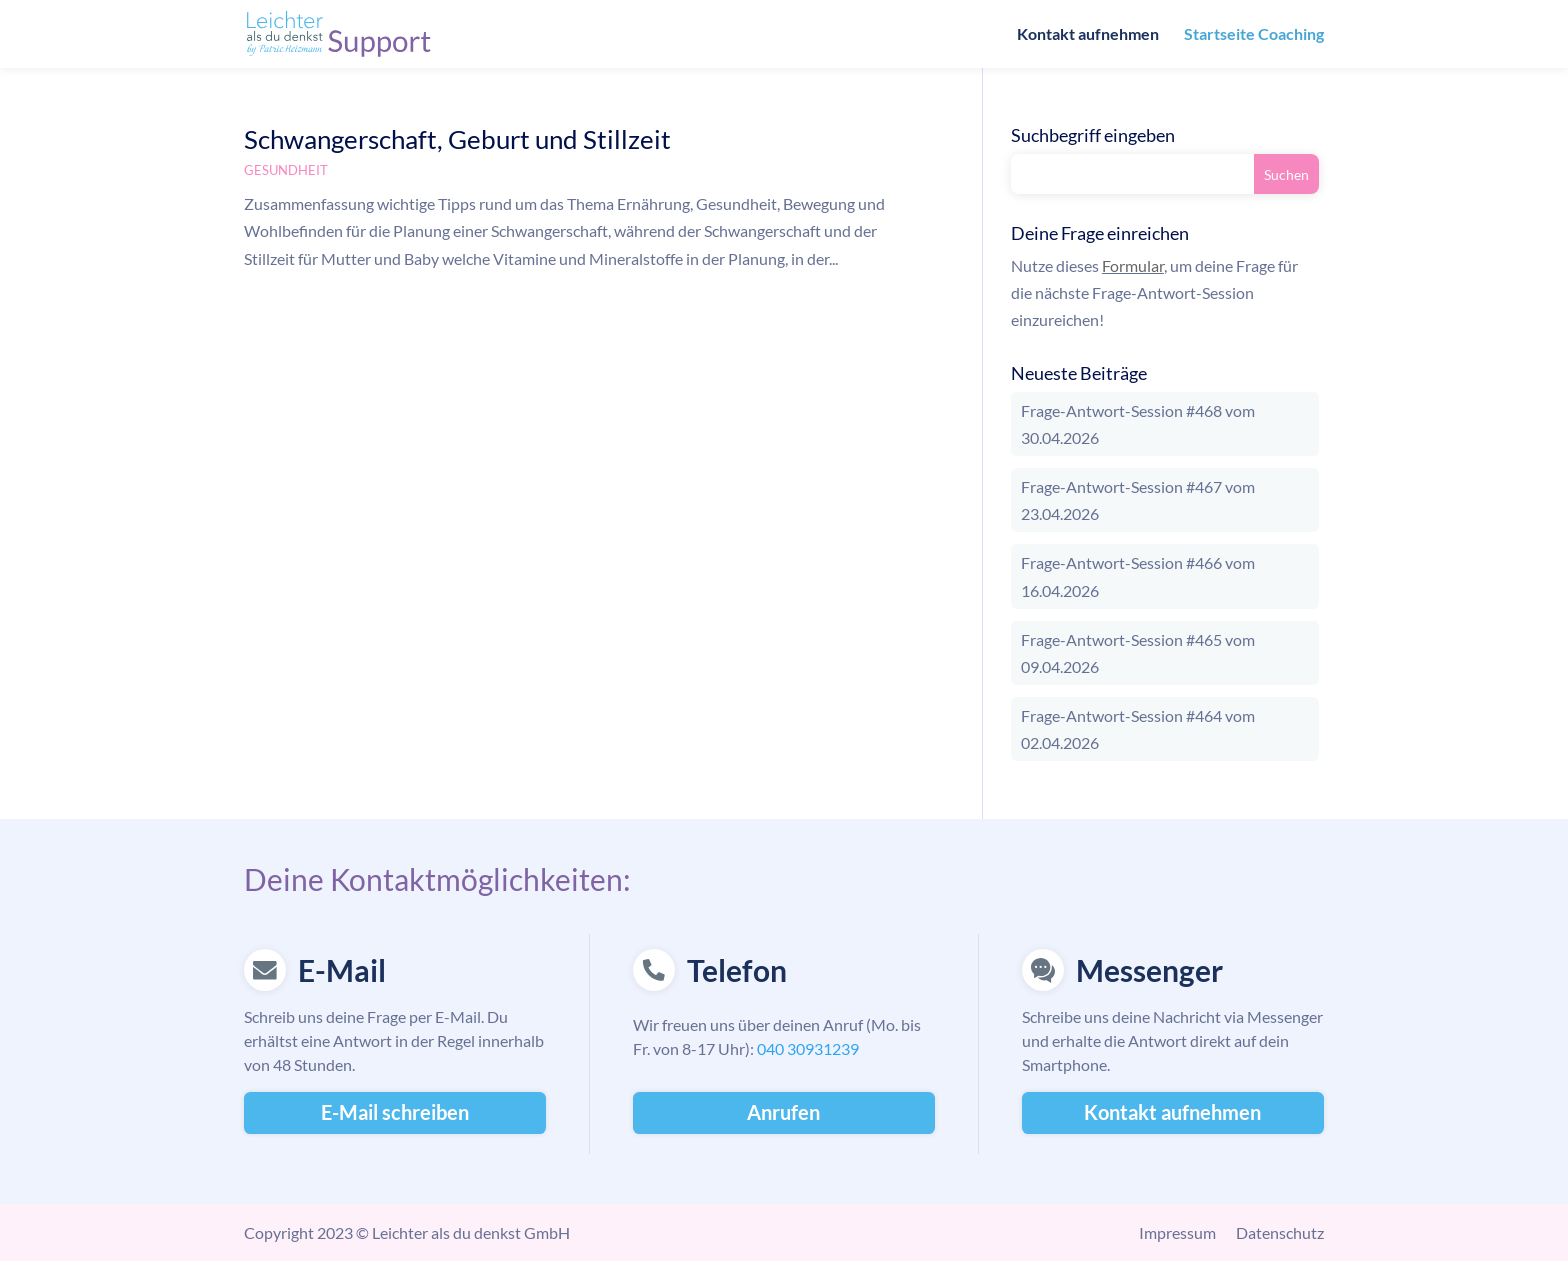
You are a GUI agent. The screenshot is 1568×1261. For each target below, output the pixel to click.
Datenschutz (1280, 1232)
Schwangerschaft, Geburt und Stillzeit (457, 139)
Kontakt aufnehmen (1088, 35)
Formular (1133, 265)
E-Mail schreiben (395, 1112)
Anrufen (783, 1112)
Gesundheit (286, 170)
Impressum (1177, 1232)
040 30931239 (808, 1048)
